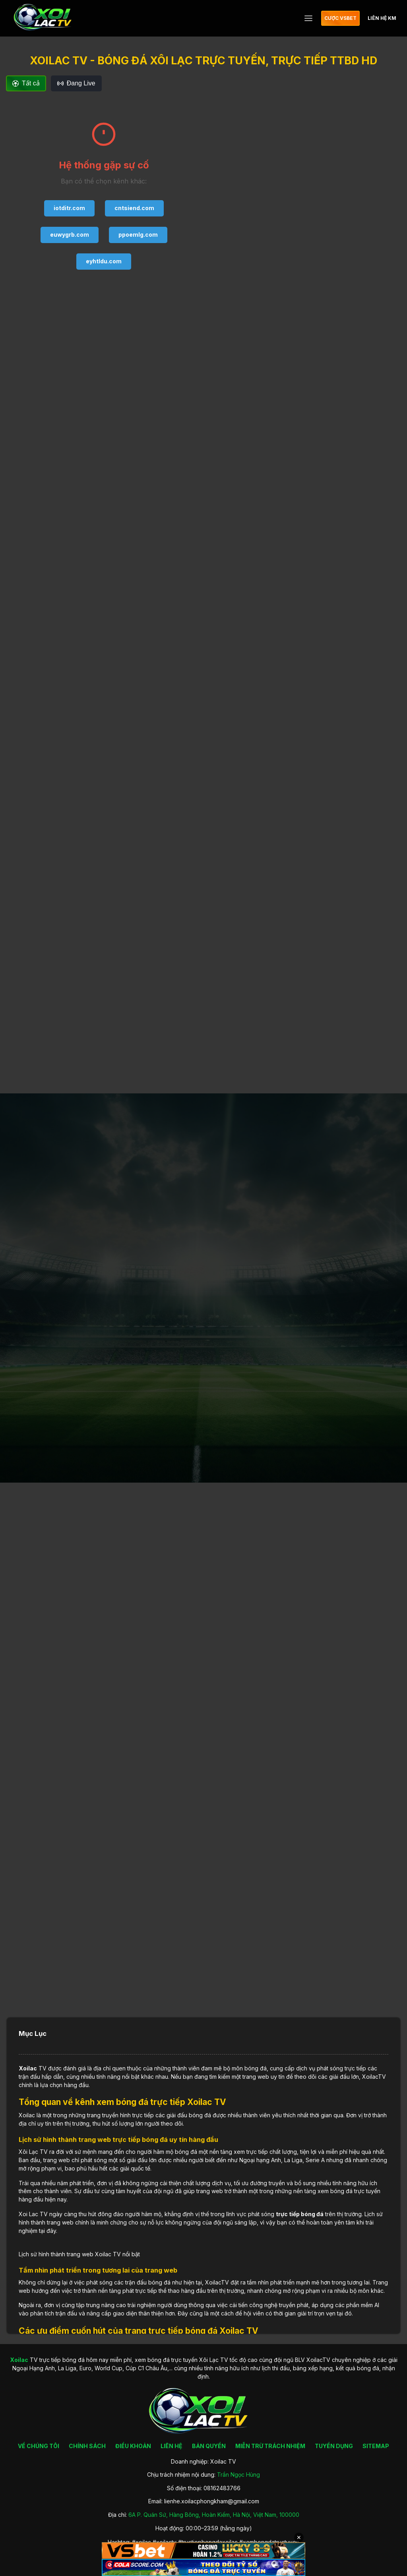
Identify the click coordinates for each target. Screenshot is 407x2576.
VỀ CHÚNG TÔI (38, 2446)
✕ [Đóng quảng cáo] (299, 2537)
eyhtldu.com (104, 261)
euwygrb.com (69, 234)
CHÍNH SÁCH (87, 2446)
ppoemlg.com (138, 234)
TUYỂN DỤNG (334, 2446)
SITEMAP (375, 2446)
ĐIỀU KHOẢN (133, 2446)
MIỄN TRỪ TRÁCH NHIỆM (270, 2446)
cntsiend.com (134, 208)
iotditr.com (69, 208)
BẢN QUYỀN (209, 2446)
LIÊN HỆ (171, 2446)
